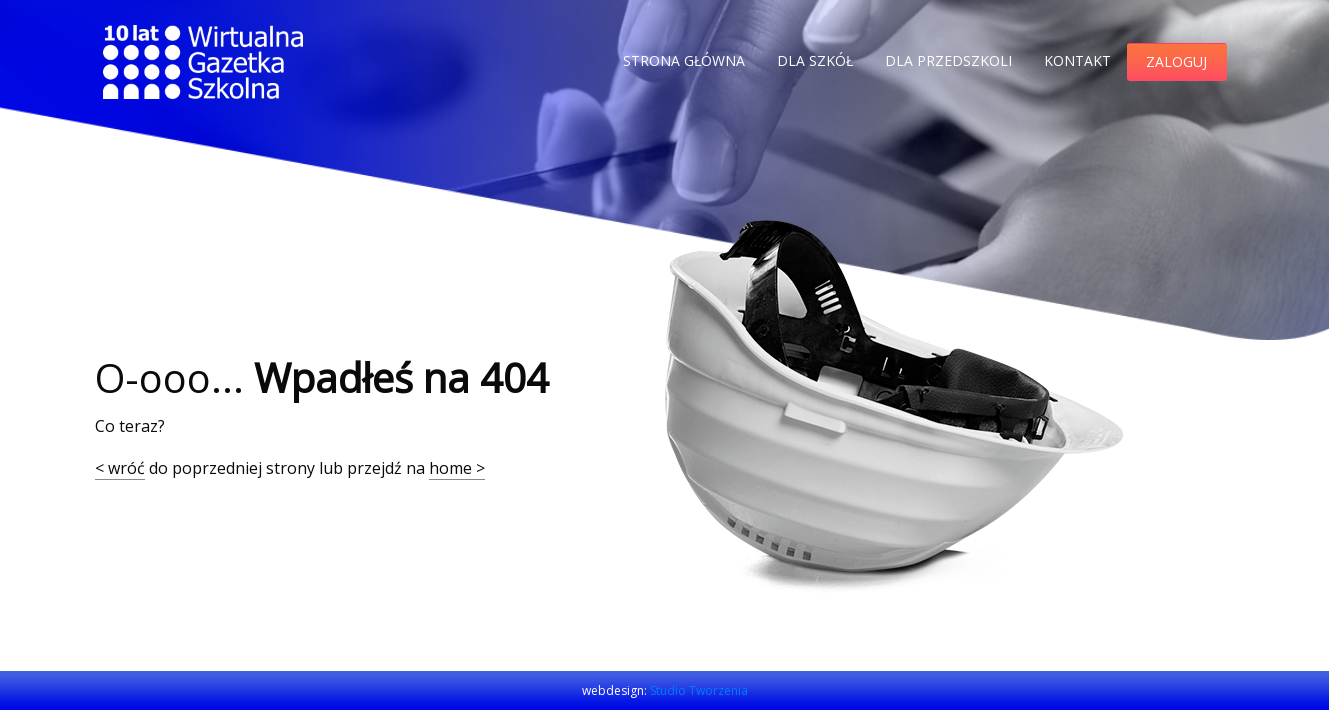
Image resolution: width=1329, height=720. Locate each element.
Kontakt (1077, 60)
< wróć (120, 468)
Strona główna (684, 60)
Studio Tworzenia (699, 690)
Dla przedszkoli (948, 60)
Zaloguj (1176, 61)
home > (457, 468)
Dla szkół (815, 60)
